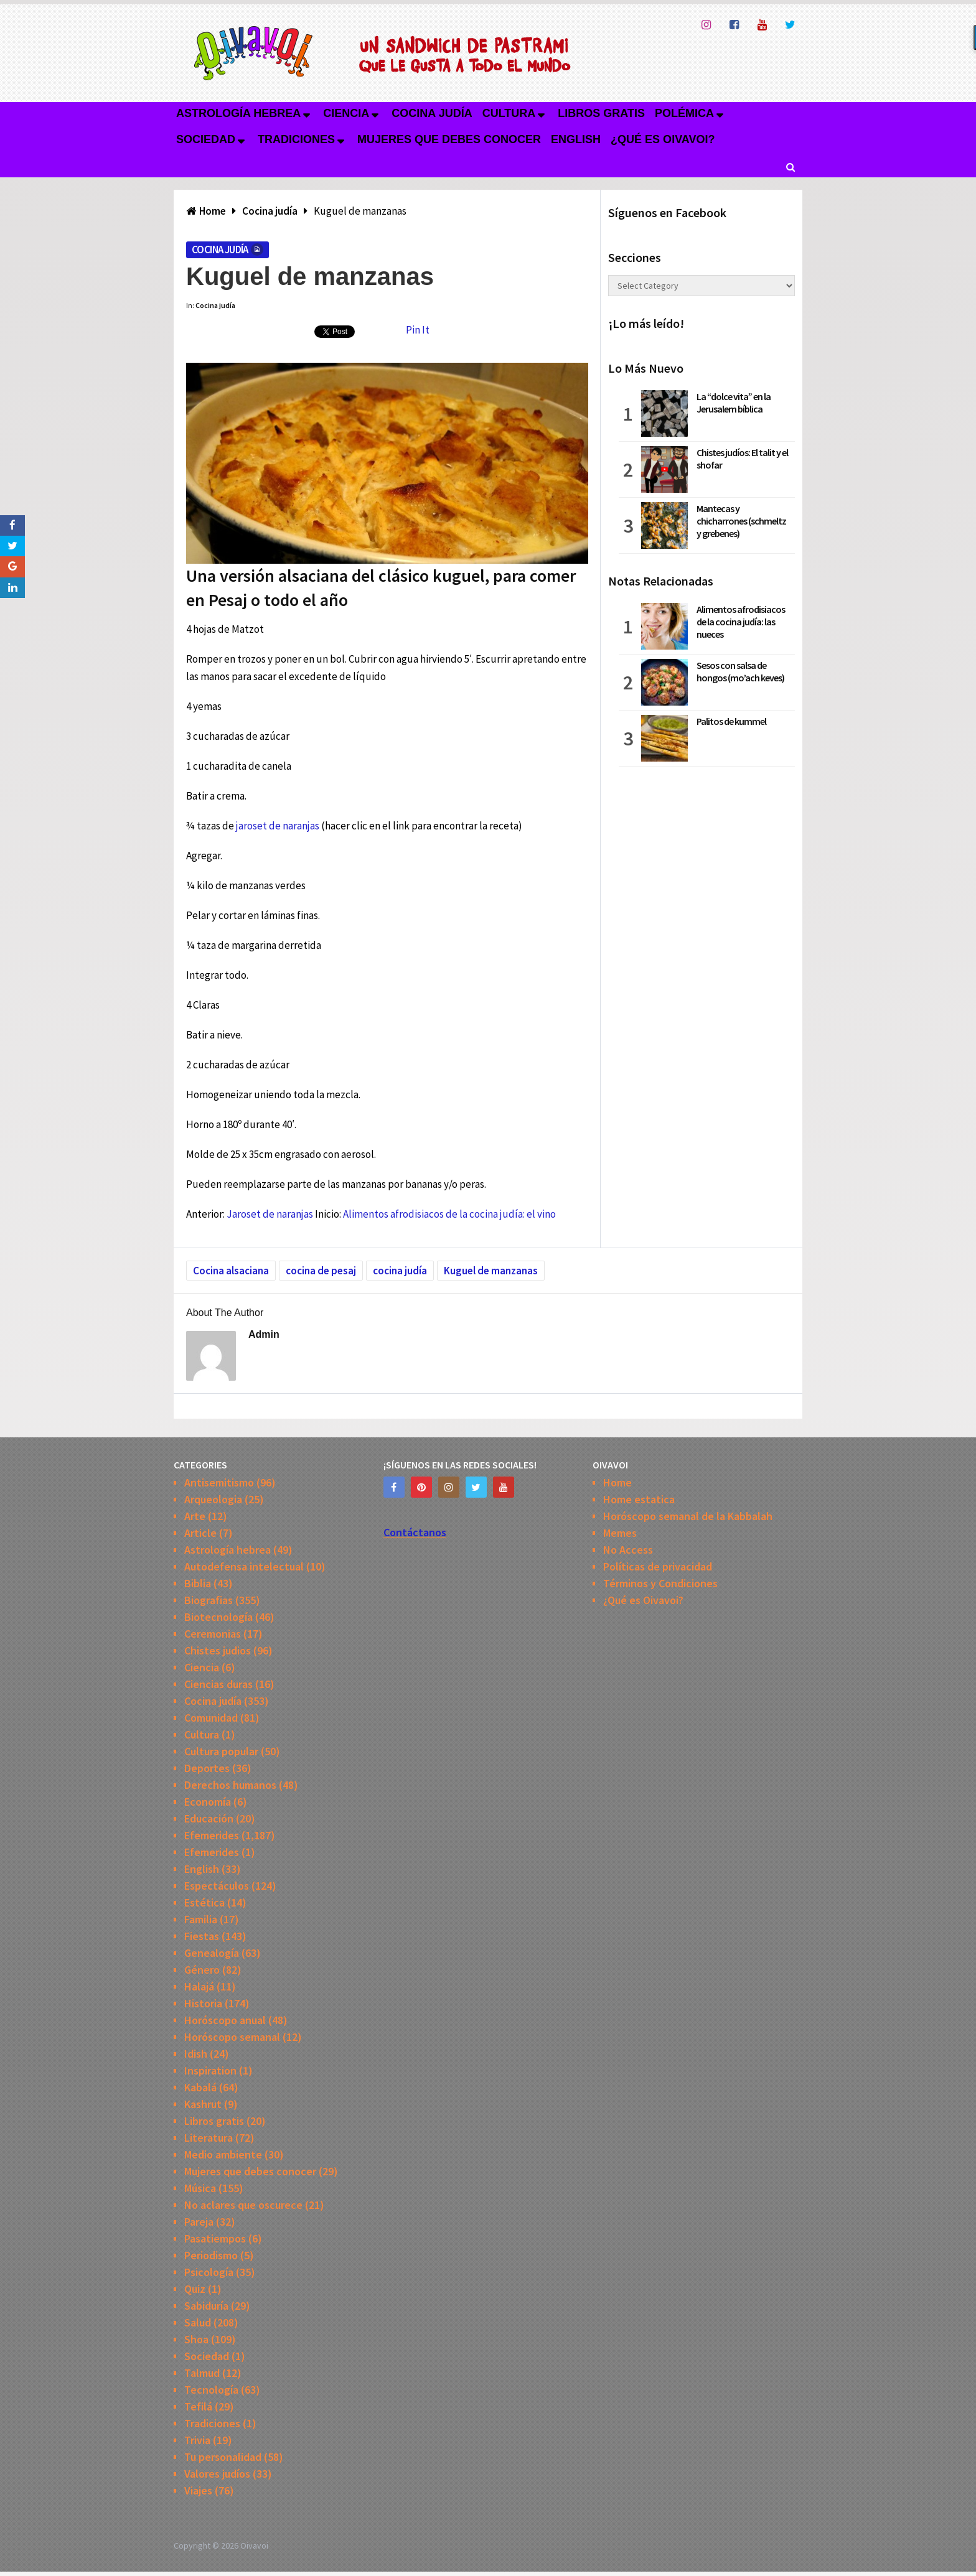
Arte (194, 1516)
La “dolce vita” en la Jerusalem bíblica (734, 402)
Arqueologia (213, 1499)
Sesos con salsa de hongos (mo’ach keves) (740, 671)
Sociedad (205, 139)
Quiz (194, 2289)
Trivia (197, 2440)
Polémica (684, 113)
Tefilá (198, 2406)
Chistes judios (217, 1650)
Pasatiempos (215, 2238)
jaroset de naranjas (277, 826)
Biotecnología (218, 1617)
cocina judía (400, 1270)
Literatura (208, 2137)
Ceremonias (212, 1633)
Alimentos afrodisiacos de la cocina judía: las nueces (741, 621)
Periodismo (211, 2255)
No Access (628, 1549)
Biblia (197, 1583)
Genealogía (211, 1953)
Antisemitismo (219, 1482)
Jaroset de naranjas (270, 1214)
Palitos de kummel (731, 721)
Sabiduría (206, 2305)
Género (202, 1969)
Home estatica (639, 1499)
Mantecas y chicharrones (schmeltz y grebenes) (741, 520)
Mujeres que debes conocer (449, 139)
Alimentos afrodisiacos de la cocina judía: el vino (449, 1214)
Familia (200, 1919)
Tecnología (211, 2389)
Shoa (196, 2339)
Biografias (208, 1600)
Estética (204, 1902)
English (576, 139)
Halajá (199, 1986)
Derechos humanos (230, 1785)
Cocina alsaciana (231, 1270)
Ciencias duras (218, 1684)
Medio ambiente (223, 2154)
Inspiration (210, 2070)
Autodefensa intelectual (244, 1566)
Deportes (207, 1768)
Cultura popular (221, 1751)
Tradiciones (296, 139)
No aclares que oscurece (243, 2205)
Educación (208, 1818)
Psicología (208, 2272)
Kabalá (200, 2087)
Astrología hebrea (238, 113)
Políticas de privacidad (657, 1566)
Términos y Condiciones (660, 1583)
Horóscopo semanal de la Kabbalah (687, 1516)
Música (200, 2188)
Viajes (198, 2490)
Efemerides (211, 1835)
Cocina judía (432, 113)
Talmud (202, 2373)
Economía (207, 1801)
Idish (195, 2053)
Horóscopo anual (225, 2020)
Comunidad (211, 1717)
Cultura (509, 113)
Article (200, 1533)
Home (617, 1482)
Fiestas (201, 1936)
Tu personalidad (222, 2457)
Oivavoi (254, 2545)
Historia (203, 2003)
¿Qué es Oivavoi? (663, 139)
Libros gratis (601, 113)
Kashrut (203, 2104)
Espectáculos (216, 1885)
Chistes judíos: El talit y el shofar (742, 458)
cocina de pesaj (321, 1270)
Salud (197, 2322)
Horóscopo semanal (232, 2037)
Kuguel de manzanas (491, 1270)
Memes (620, 1533)
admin (263, 1334)
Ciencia (346, 113)
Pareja (199, 2221)
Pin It (417, 330)
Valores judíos (217, 2473)
